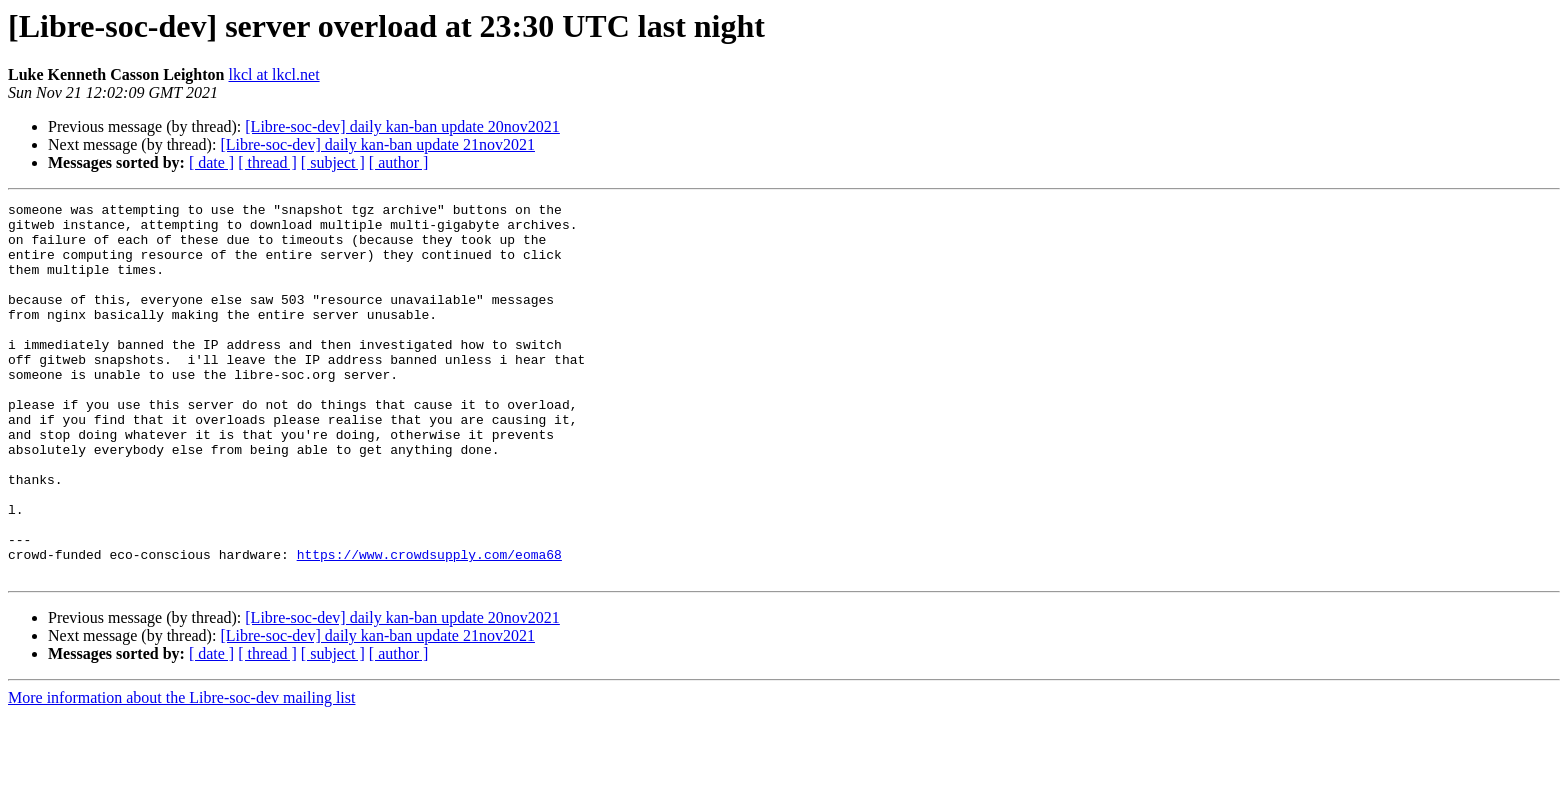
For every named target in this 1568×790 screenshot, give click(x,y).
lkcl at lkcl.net (274, 74)
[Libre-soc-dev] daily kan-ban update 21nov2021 (377, 144)
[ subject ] (333, 162)
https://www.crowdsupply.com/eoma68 (429, 626)
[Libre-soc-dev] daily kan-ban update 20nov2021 (402, 126)
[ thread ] (267, 162)
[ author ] (399, 162)
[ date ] (211, 162)
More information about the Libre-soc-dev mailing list (181, 772)
